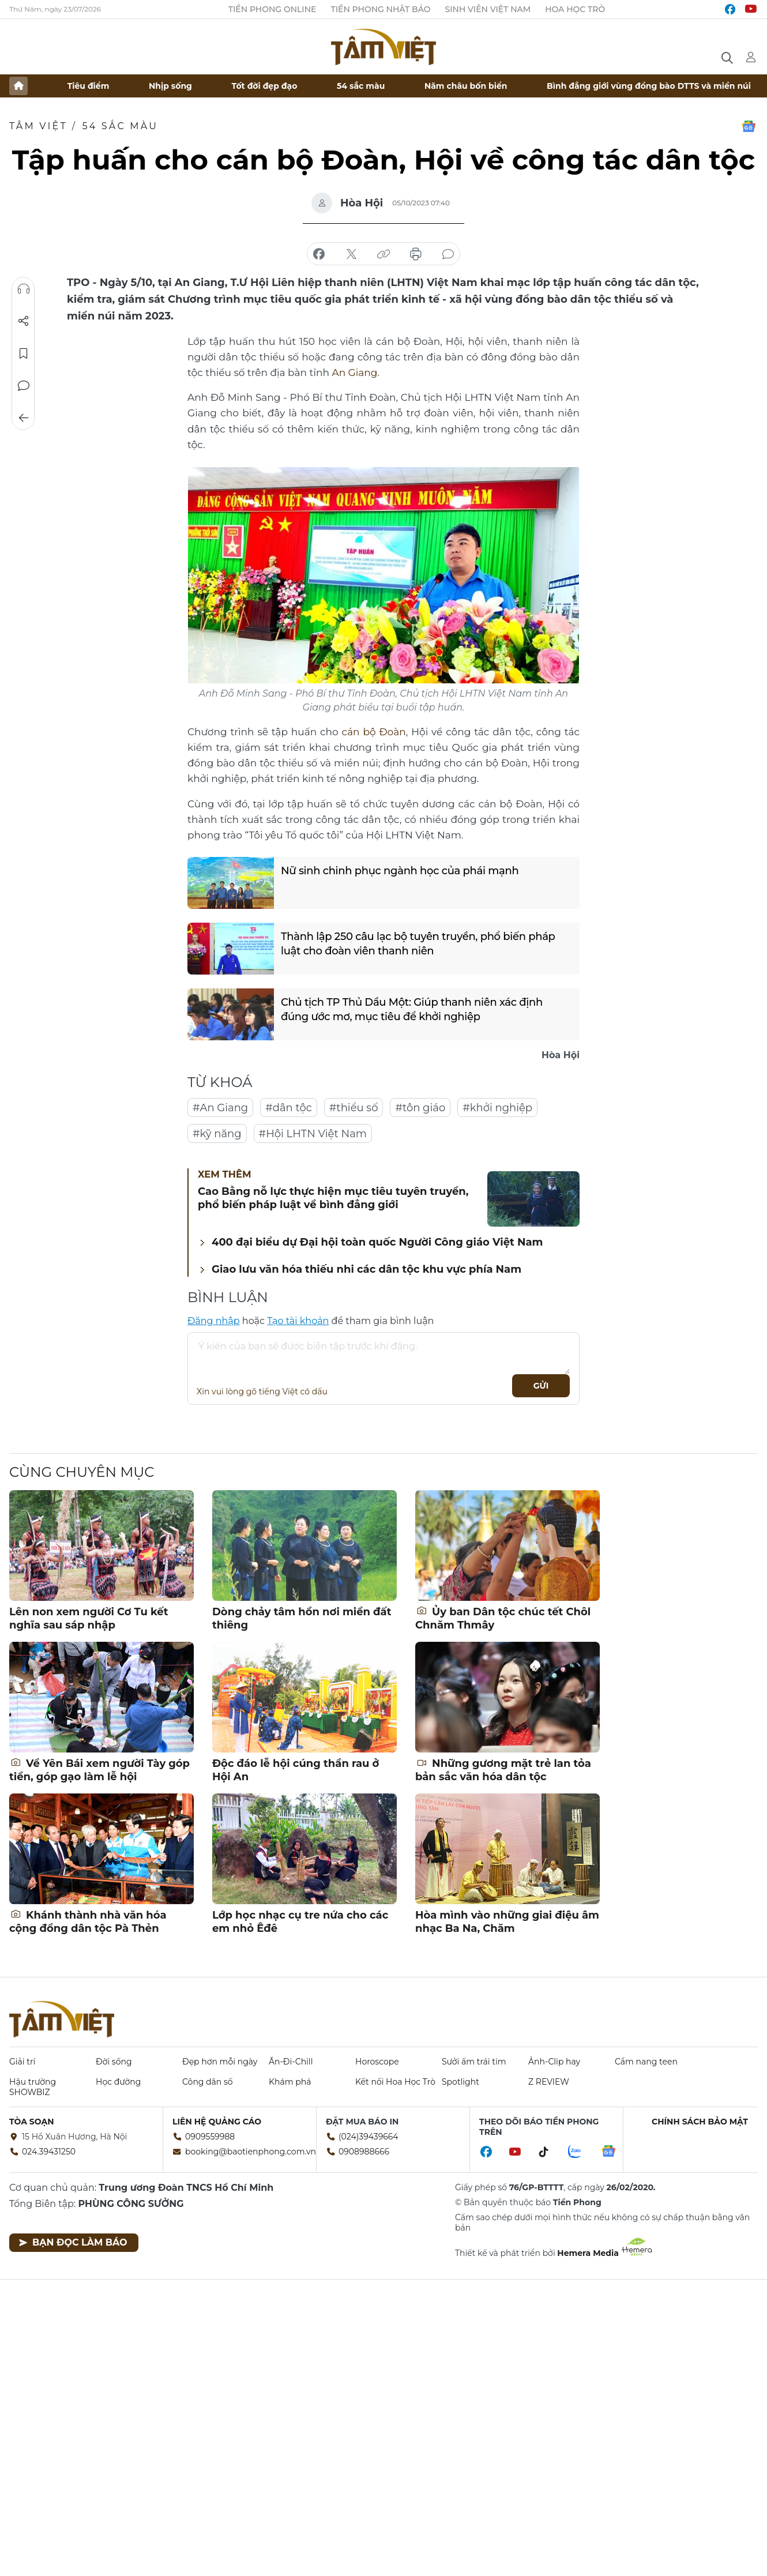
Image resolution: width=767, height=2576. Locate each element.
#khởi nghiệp (497, 1107)
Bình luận (24, 386)
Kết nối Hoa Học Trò (395, 2082)
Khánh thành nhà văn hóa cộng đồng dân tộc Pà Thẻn (88, 1922)
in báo (416, 254)
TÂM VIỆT (38, 126)
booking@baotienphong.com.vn (250, 2151)
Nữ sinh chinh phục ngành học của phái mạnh (399, 870)
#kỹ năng (217, 1133)
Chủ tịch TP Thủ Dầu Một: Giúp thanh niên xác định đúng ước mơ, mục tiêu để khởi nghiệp (427, 1009)
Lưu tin (24, 353)
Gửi (541, 1386)
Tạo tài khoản (298, 1320)
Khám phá (290, 2082)
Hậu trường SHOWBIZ (32, 2087)
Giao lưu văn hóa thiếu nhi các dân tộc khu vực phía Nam (366, 1269)
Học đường (118, 2082)
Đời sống (114, 2061)
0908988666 (364, 2151)
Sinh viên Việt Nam (488, 9)
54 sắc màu (361, 86)
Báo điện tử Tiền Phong (383, 46)
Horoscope (377, 2061)
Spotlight (460, 2082)
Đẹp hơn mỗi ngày (219, 2061)
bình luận (448, 254)
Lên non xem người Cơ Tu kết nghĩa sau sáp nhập (88, 1618)
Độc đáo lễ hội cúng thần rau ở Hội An (295, 1770)
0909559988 (210, 2136)
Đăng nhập (213, 1320)
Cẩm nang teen (646, 2061)
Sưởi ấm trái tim (474, 2061)
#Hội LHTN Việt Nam (313, 1133)
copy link (383, 254)
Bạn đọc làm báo (72, 2242)
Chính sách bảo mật (700, 2121)
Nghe (24, 289)
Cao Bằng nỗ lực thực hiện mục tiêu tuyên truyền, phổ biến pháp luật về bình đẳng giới (333, 1198)
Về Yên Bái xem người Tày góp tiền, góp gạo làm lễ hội (99, 1770)
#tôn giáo (420, 1107)
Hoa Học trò (575, 9)
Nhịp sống (170, 86)
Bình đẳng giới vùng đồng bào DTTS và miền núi (649, 86)
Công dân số (207, 2082)
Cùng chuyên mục (81, 1472)
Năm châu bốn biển (465, 86)
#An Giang (220, 1107)
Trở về (24, 418)
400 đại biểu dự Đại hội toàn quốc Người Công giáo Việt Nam (377, 1242)
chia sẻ (319, 254)
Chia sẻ (24, 321)
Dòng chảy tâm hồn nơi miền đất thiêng (301, 1618)
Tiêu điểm (88, 86)
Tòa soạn (31, 2121)
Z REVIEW (548, 2082)
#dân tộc (288, 1107)
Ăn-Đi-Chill (291, 2061)
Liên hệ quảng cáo (216, 2121)
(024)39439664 (368, 2136)
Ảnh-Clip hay (554, 2061)
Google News (748, 126)
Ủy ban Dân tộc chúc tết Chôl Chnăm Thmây (503, 1618)
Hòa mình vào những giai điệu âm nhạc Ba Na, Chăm (507, 1922)
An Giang (354, 372)
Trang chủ (18, 86)
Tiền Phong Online (272, 9)
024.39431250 (49, 2151)
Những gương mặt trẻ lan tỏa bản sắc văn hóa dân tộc (503, 1770)
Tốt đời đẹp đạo (265, 86)
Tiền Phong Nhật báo (380, 9)
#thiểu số (353, 1107)
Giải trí (22, 2061)
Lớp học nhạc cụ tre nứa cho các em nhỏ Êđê (300, 1922)
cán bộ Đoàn (374, 732)
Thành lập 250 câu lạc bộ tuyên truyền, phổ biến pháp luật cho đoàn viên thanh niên (418, 943)
